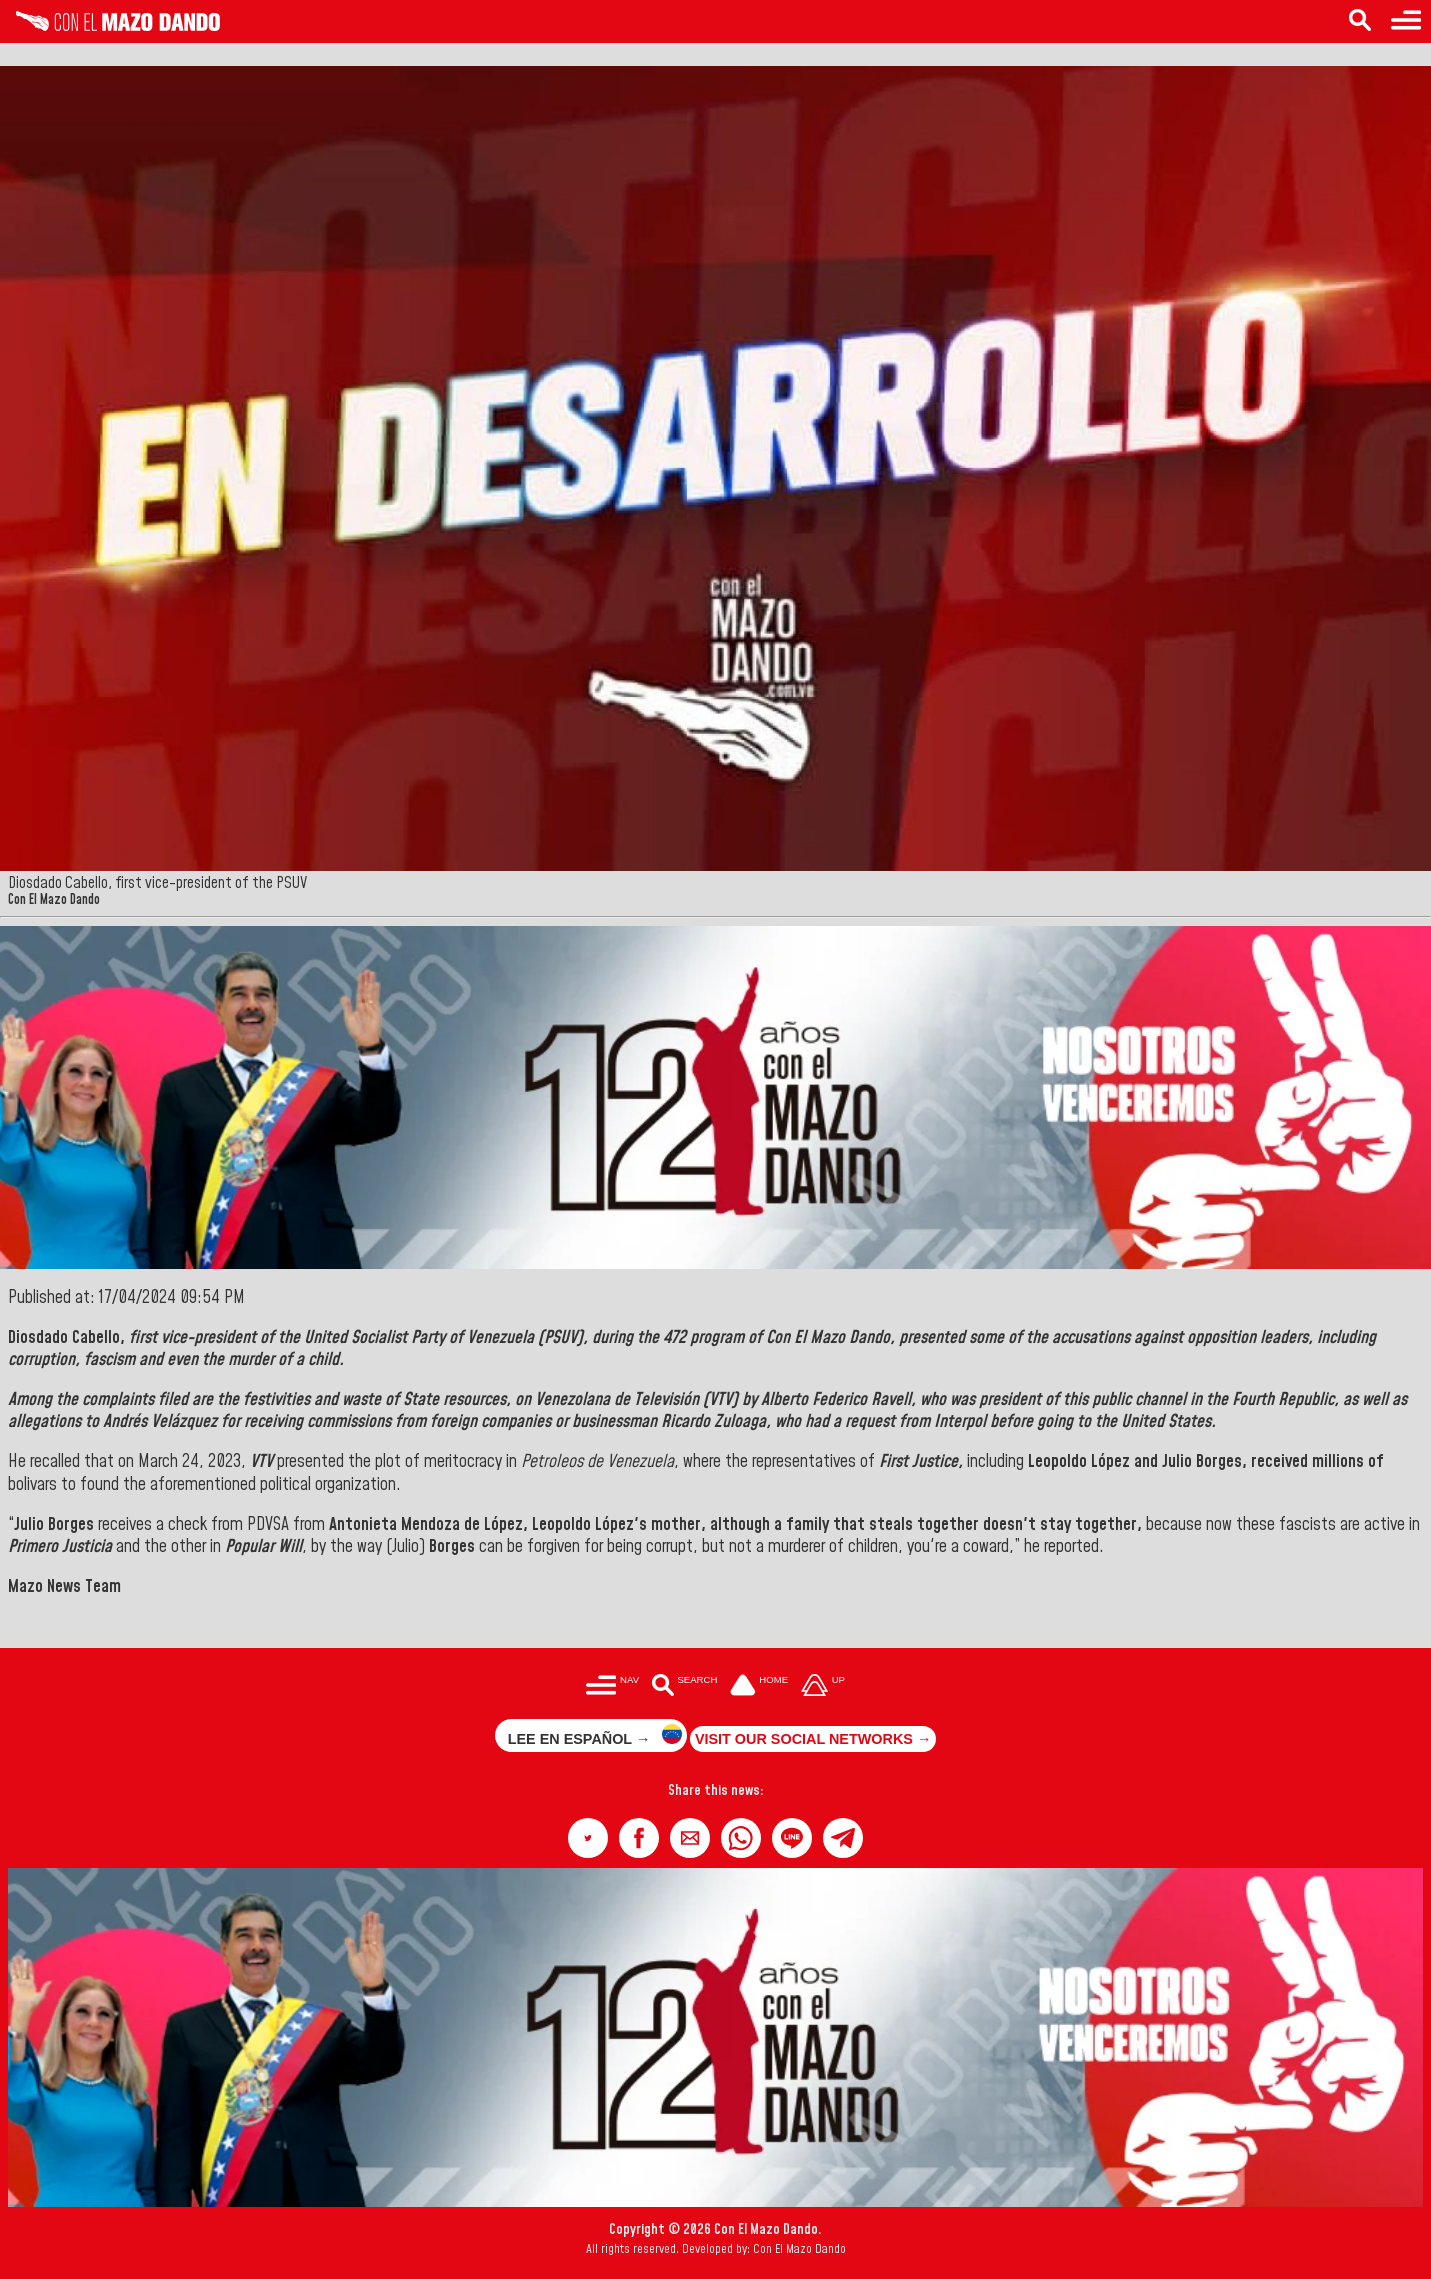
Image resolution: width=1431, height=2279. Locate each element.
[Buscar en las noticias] (684, 1686)
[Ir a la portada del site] (759, 1686)
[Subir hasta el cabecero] (823, 1686)
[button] (588, 1838)
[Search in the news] (1360, 21)
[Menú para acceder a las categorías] (612, 1686)
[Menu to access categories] (1406, 21)
